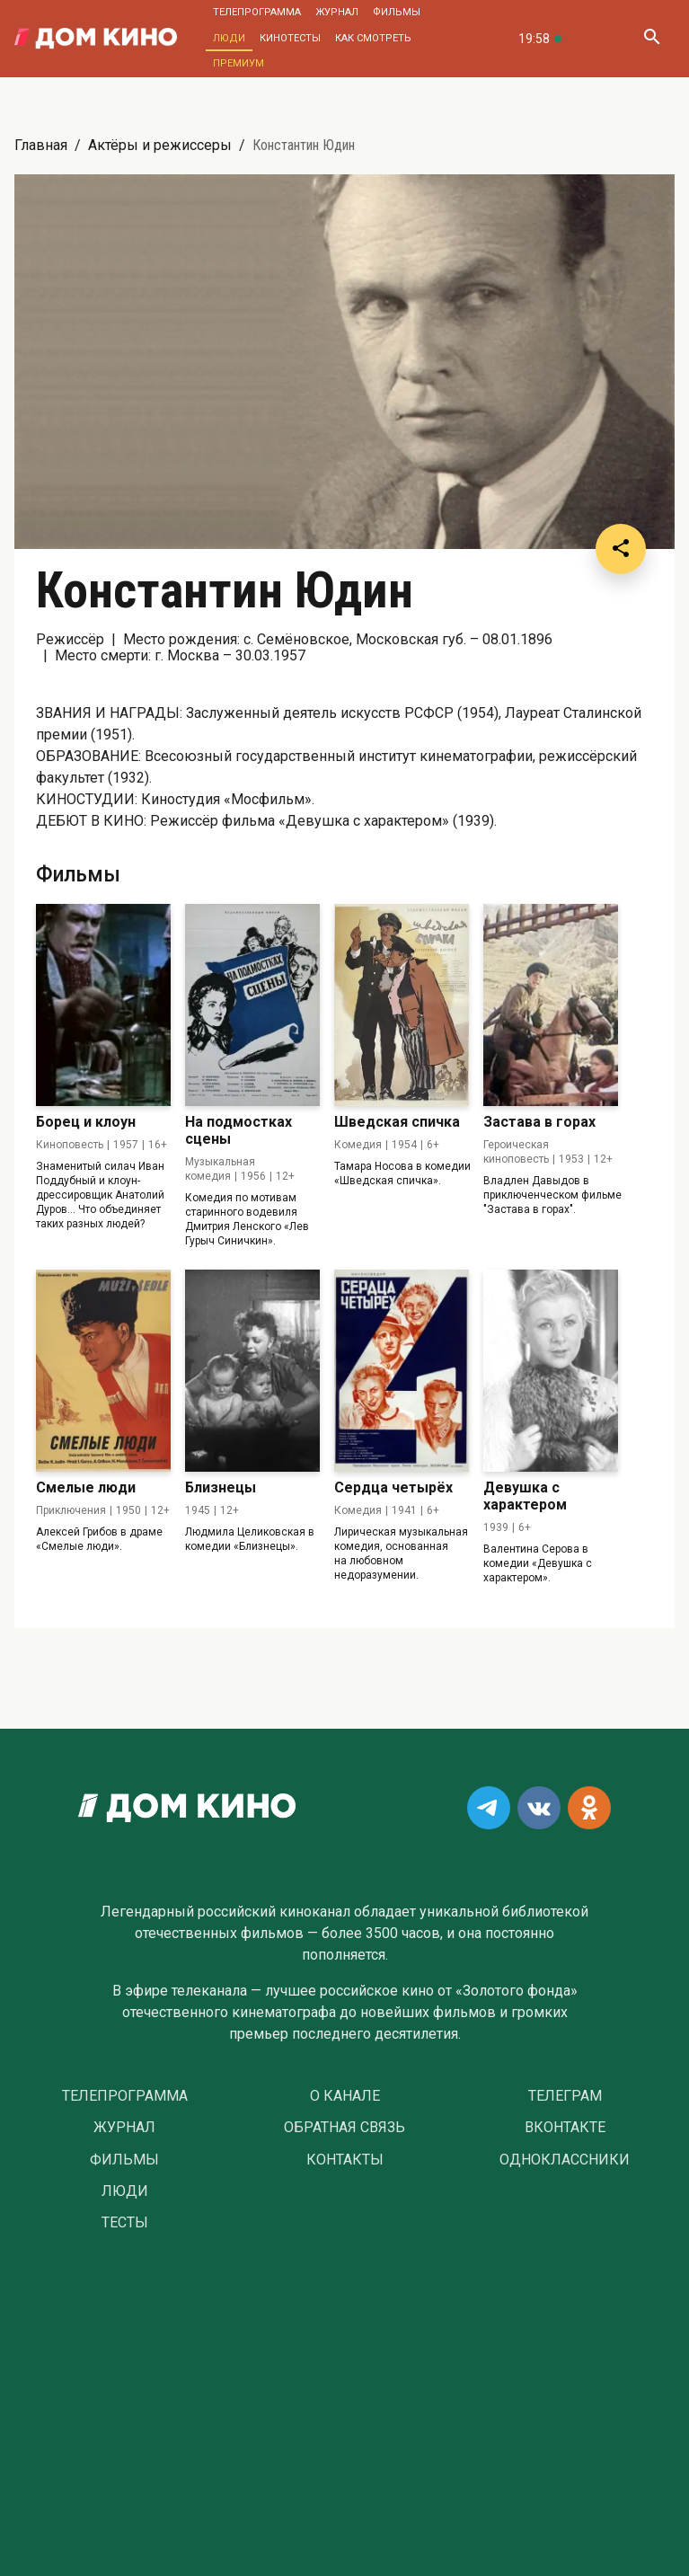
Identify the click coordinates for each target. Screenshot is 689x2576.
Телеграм (565, 2096)
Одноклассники (564, 2160)
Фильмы (396, 12)
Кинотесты (290, 38)
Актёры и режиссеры (160, 145)
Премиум (238, 63)
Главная (40, 145)
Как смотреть (373, 38)
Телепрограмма (257, 12)
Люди (229, 38)
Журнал (336, 12)
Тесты (125, 2223)
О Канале (345, 2096)
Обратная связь (344, 2128)
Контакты (345, 2160)
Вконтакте (565, 2128)
